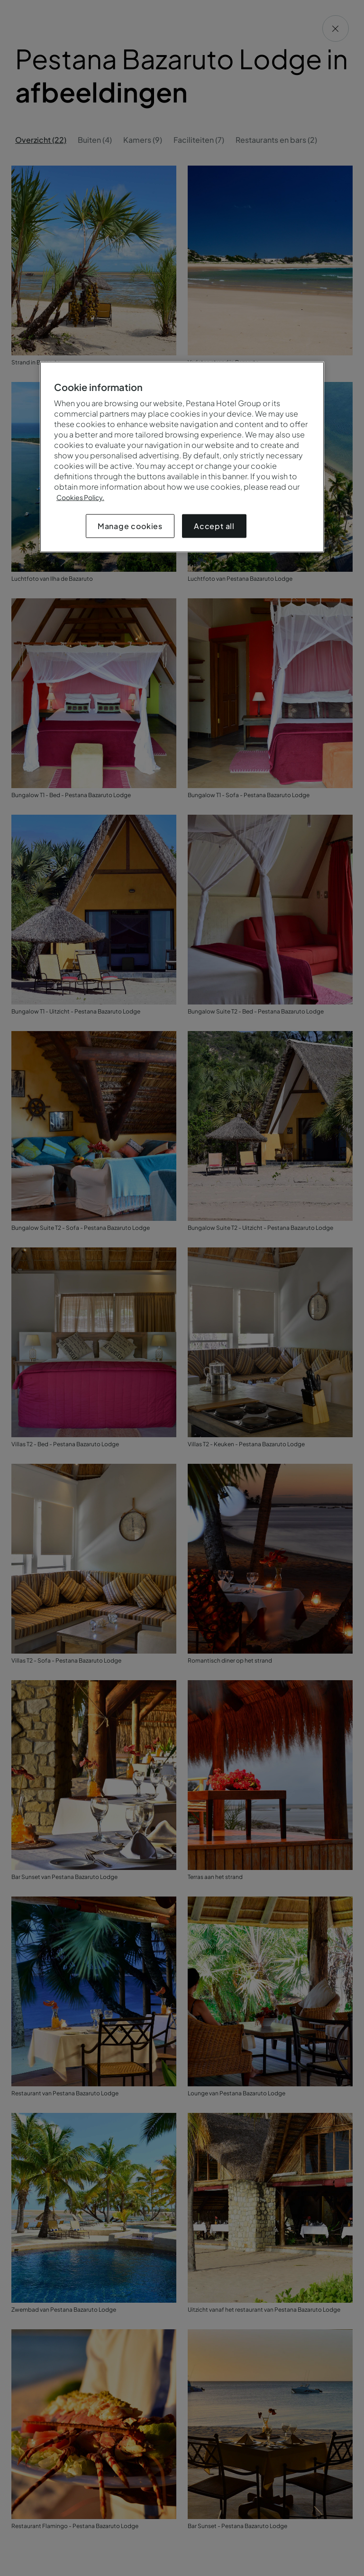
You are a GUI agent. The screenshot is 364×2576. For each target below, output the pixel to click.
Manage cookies (130, 526)
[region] (182, 457)
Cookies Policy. (80, 497)
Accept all (214, 526)
